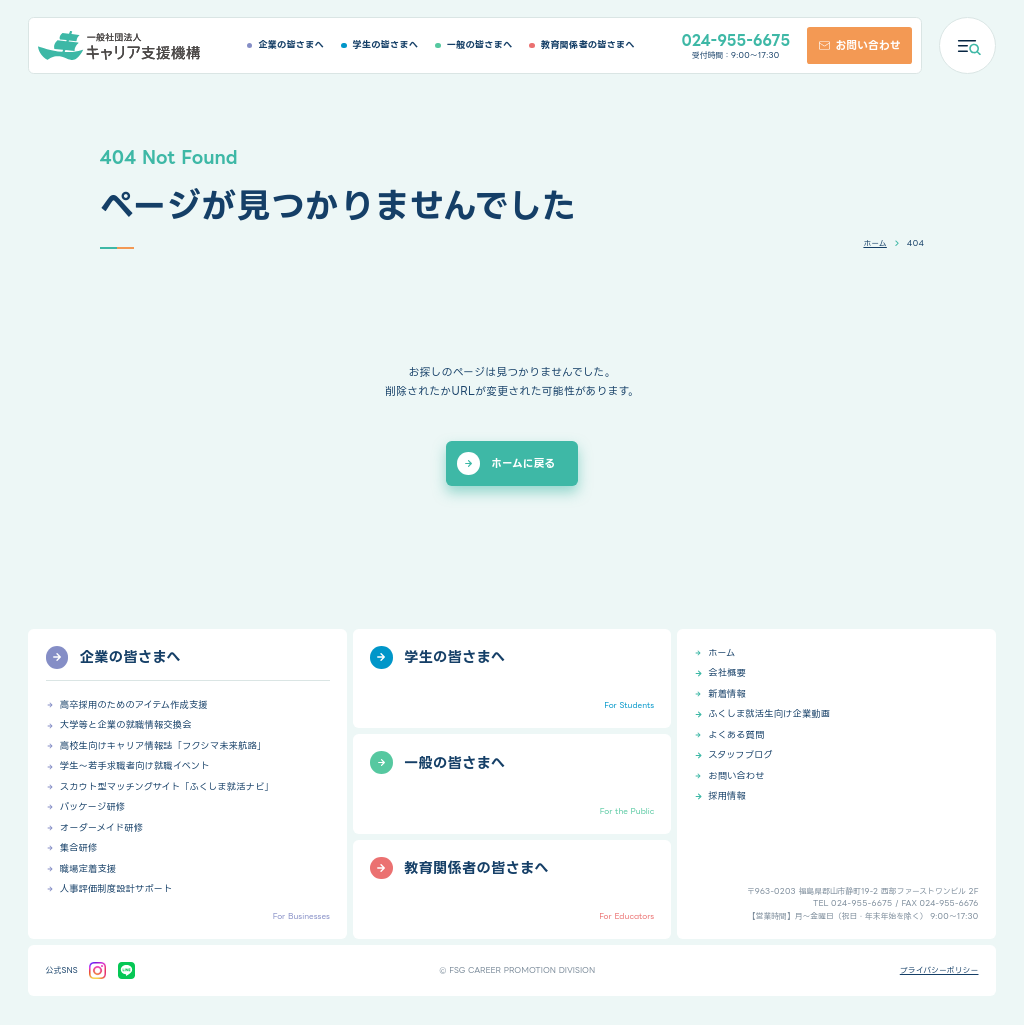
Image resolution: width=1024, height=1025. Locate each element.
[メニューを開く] (967, 45)
